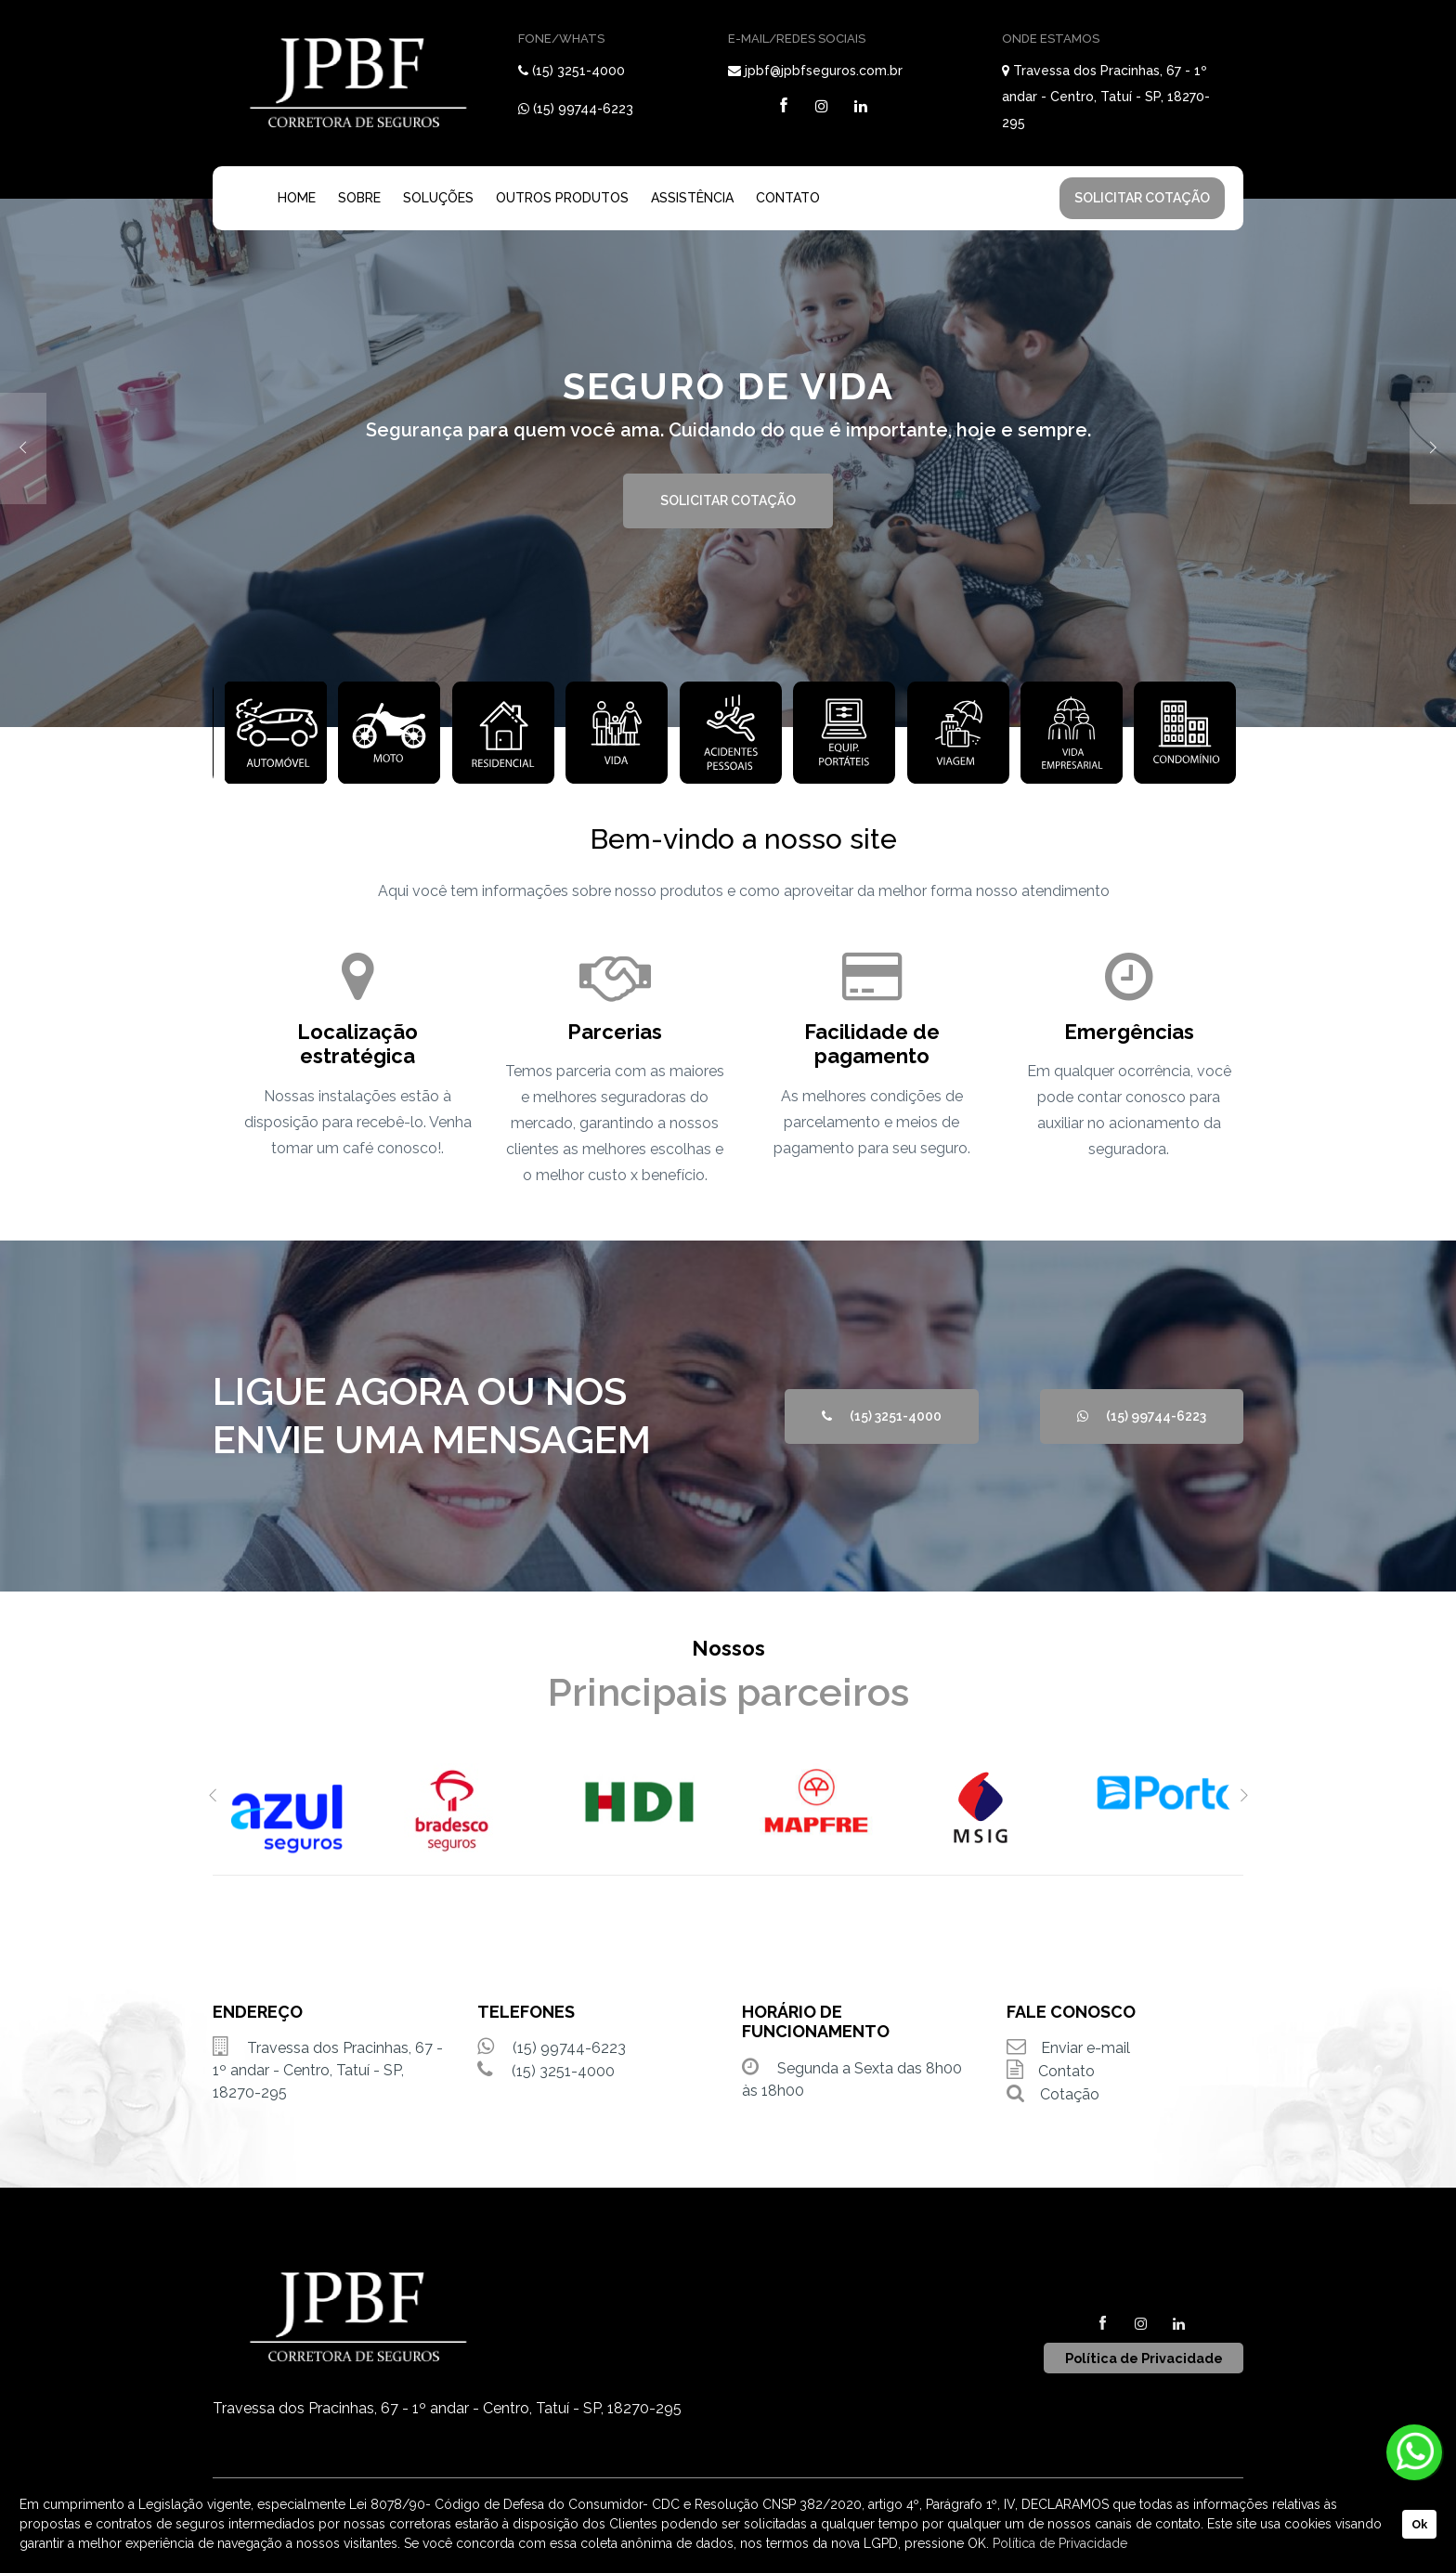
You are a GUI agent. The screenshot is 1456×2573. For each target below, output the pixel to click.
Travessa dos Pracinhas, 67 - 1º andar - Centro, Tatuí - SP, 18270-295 (1106, 96)
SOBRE (359, 197)
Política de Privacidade (1060, 2543)
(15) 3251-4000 (578, 70)
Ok (1419, 2524)
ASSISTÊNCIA (692, 197)
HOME (297, 197)
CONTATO (788, 197)
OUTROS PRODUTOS (562, 197)
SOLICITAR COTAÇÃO (1142, 197)
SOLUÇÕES (438, 197)
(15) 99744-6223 (583, 108)
